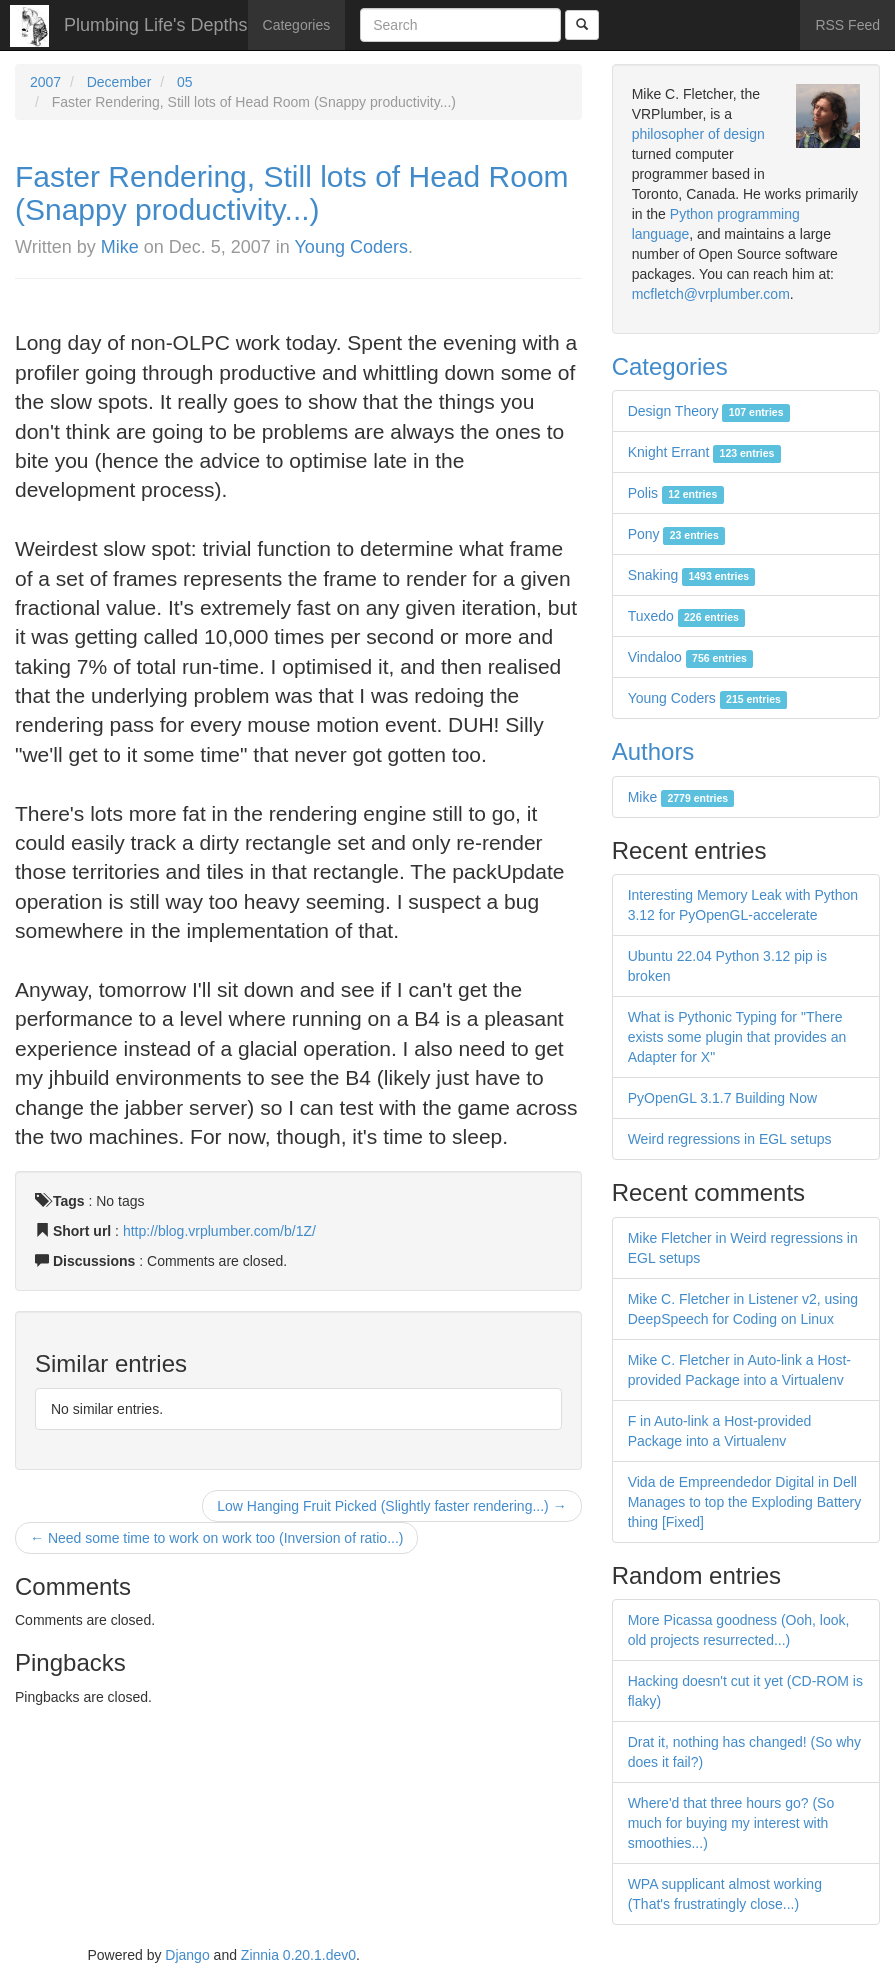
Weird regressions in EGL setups (730, 1139)
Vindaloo (691, 657)
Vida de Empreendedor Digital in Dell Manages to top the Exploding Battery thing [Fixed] (744, 1502)
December (119, 82)
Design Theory (709, 411)
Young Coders (351, 247)
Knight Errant (704, 452)
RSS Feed (847, 25)
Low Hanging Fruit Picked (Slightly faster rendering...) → (391, 1506)
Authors (653, 751)
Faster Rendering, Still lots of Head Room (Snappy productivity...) (292, 193)
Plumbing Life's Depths (156, 25)
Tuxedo (687, 616)
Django (187, 1955)
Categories (297, 25)
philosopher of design (698, 134)
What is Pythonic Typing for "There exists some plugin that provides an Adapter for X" (737, 1037)
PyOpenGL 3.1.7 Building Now (722, 1098)
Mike (120, 247)
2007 (45, 82)
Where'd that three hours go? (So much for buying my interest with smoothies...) (731, 1823)
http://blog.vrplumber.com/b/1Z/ (219, 1231)
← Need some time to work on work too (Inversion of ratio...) (216, 1538)
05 (185, 82)
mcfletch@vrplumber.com (711, 294)
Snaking (692, 575)
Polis (676, 493)
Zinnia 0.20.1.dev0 (298, 1955)
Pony (676, 534)
